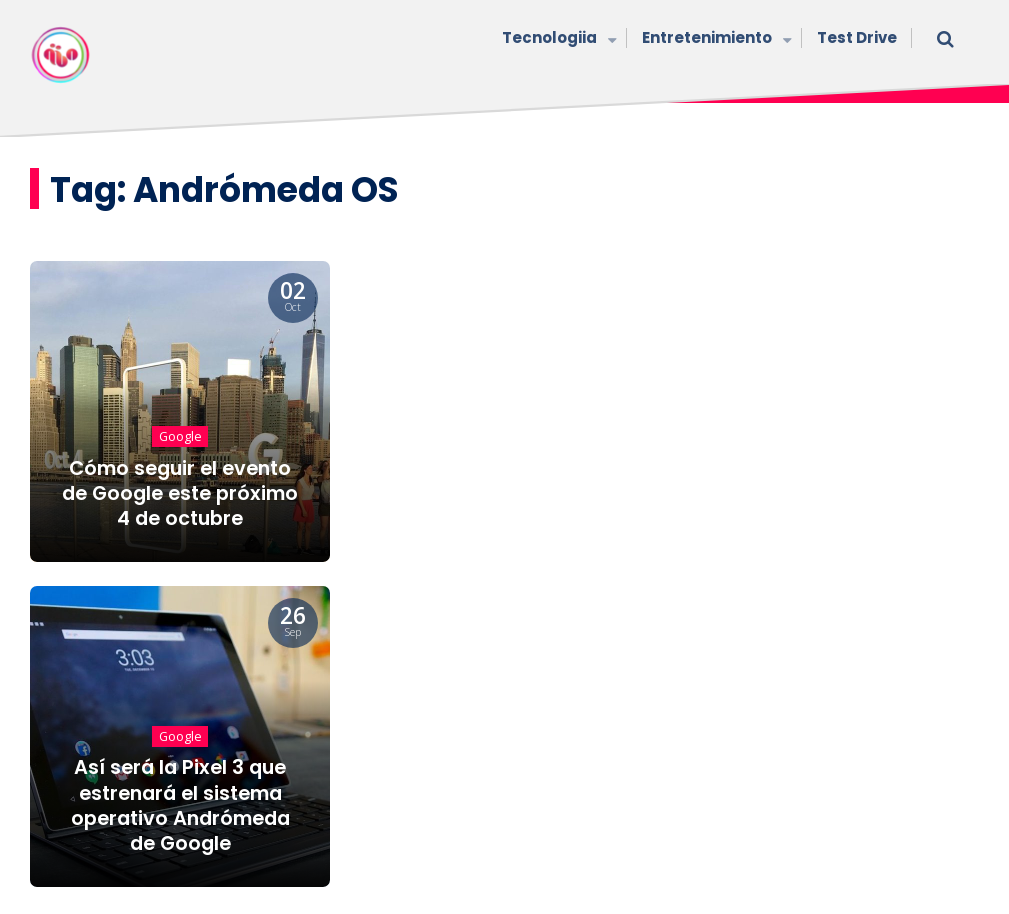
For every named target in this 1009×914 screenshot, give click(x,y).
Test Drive (857, 37)
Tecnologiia (557, 39)
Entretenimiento (714, 39)
